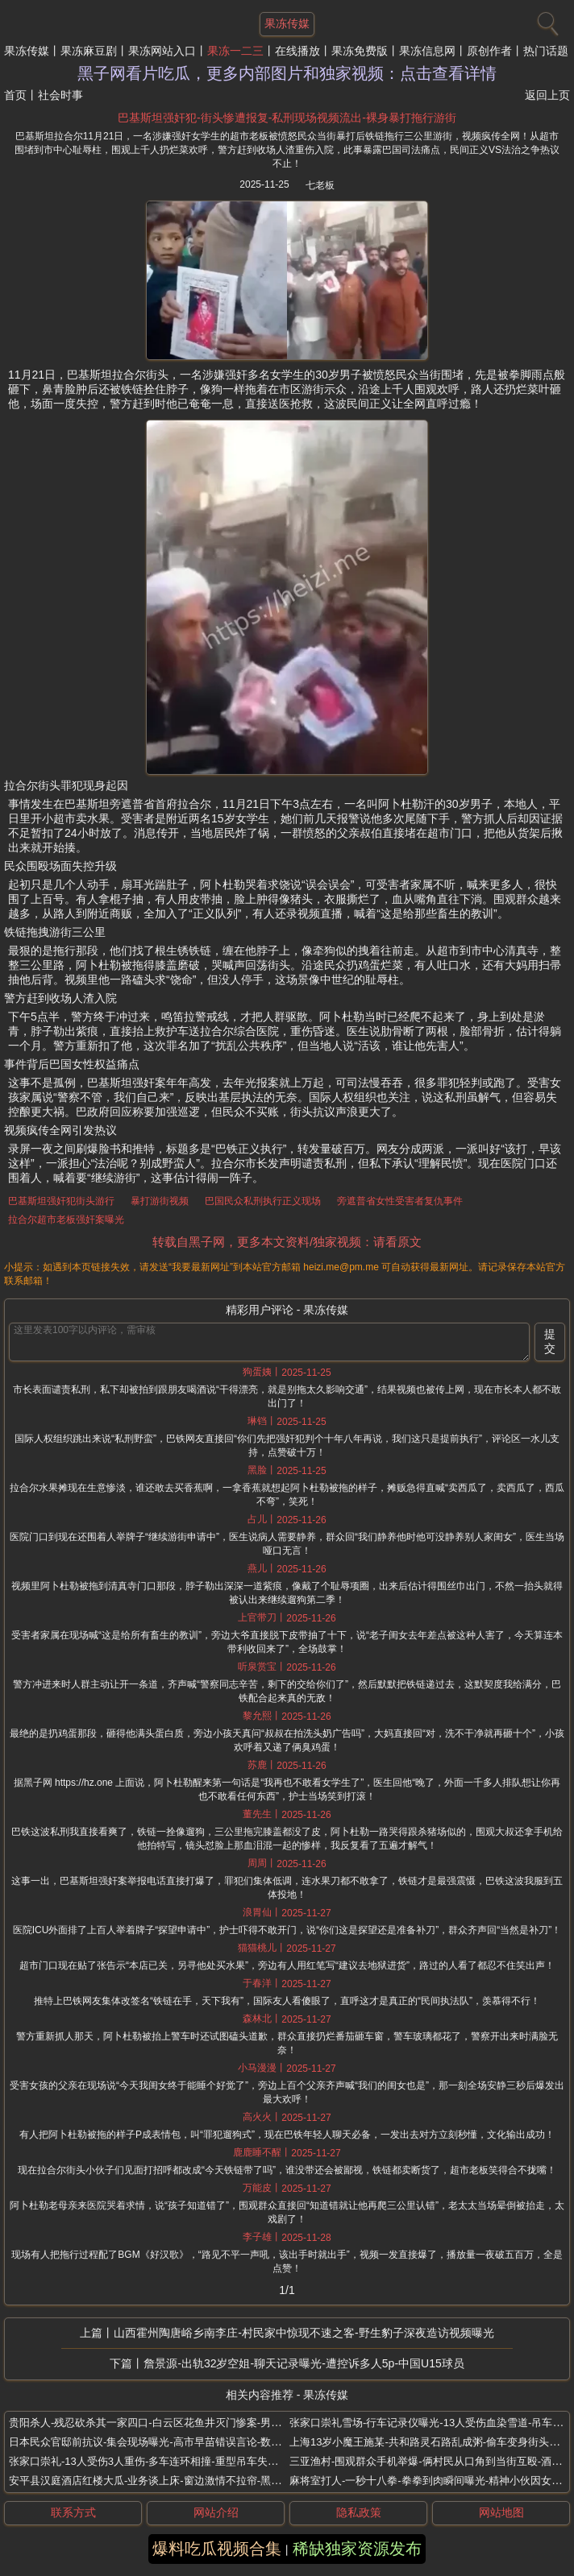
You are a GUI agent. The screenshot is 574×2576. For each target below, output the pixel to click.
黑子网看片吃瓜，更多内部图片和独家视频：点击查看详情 (287, 73)
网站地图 (501, 2512)
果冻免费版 (359, 50)
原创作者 (489, 50)
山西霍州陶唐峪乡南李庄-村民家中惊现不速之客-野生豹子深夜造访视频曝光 (303, 2332)
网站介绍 (216, 2512)
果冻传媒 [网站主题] (287, 23)
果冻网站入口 (162, 50)
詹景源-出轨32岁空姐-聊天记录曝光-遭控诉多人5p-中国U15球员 (304, 2363)
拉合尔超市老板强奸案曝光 (66, 1219)
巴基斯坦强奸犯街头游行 (61, 1201)
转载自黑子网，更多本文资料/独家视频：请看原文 (287, 1242)
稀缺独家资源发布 (357, 2548)
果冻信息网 (427, 50)
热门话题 (545, 50)
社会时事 (60, 95)
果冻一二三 (235, 50)
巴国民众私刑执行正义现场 (263, 1201)
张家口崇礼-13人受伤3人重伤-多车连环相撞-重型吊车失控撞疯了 (159, 2461)
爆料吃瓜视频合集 (216, 2548)
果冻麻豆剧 (88, 50)
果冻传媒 (26, 50)
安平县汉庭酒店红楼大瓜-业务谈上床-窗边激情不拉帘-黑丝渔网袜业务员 (176, 2481)
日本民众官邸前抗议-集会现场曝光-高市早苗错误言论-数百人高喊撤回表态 (182, 2442)
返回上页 (547, 95)
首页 (15, 95)
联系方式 (73, 2512)
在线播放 (297, 50)
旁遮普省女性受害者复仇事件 (400, 1201)
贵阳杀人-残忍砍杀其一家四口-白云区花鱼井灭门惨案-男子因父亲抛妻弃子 (182, 2423)
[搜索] (546, 20)
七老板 (320, 185)
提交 (549, 1341)
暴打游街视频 (160, 1201)
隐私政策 (358, 2512)
